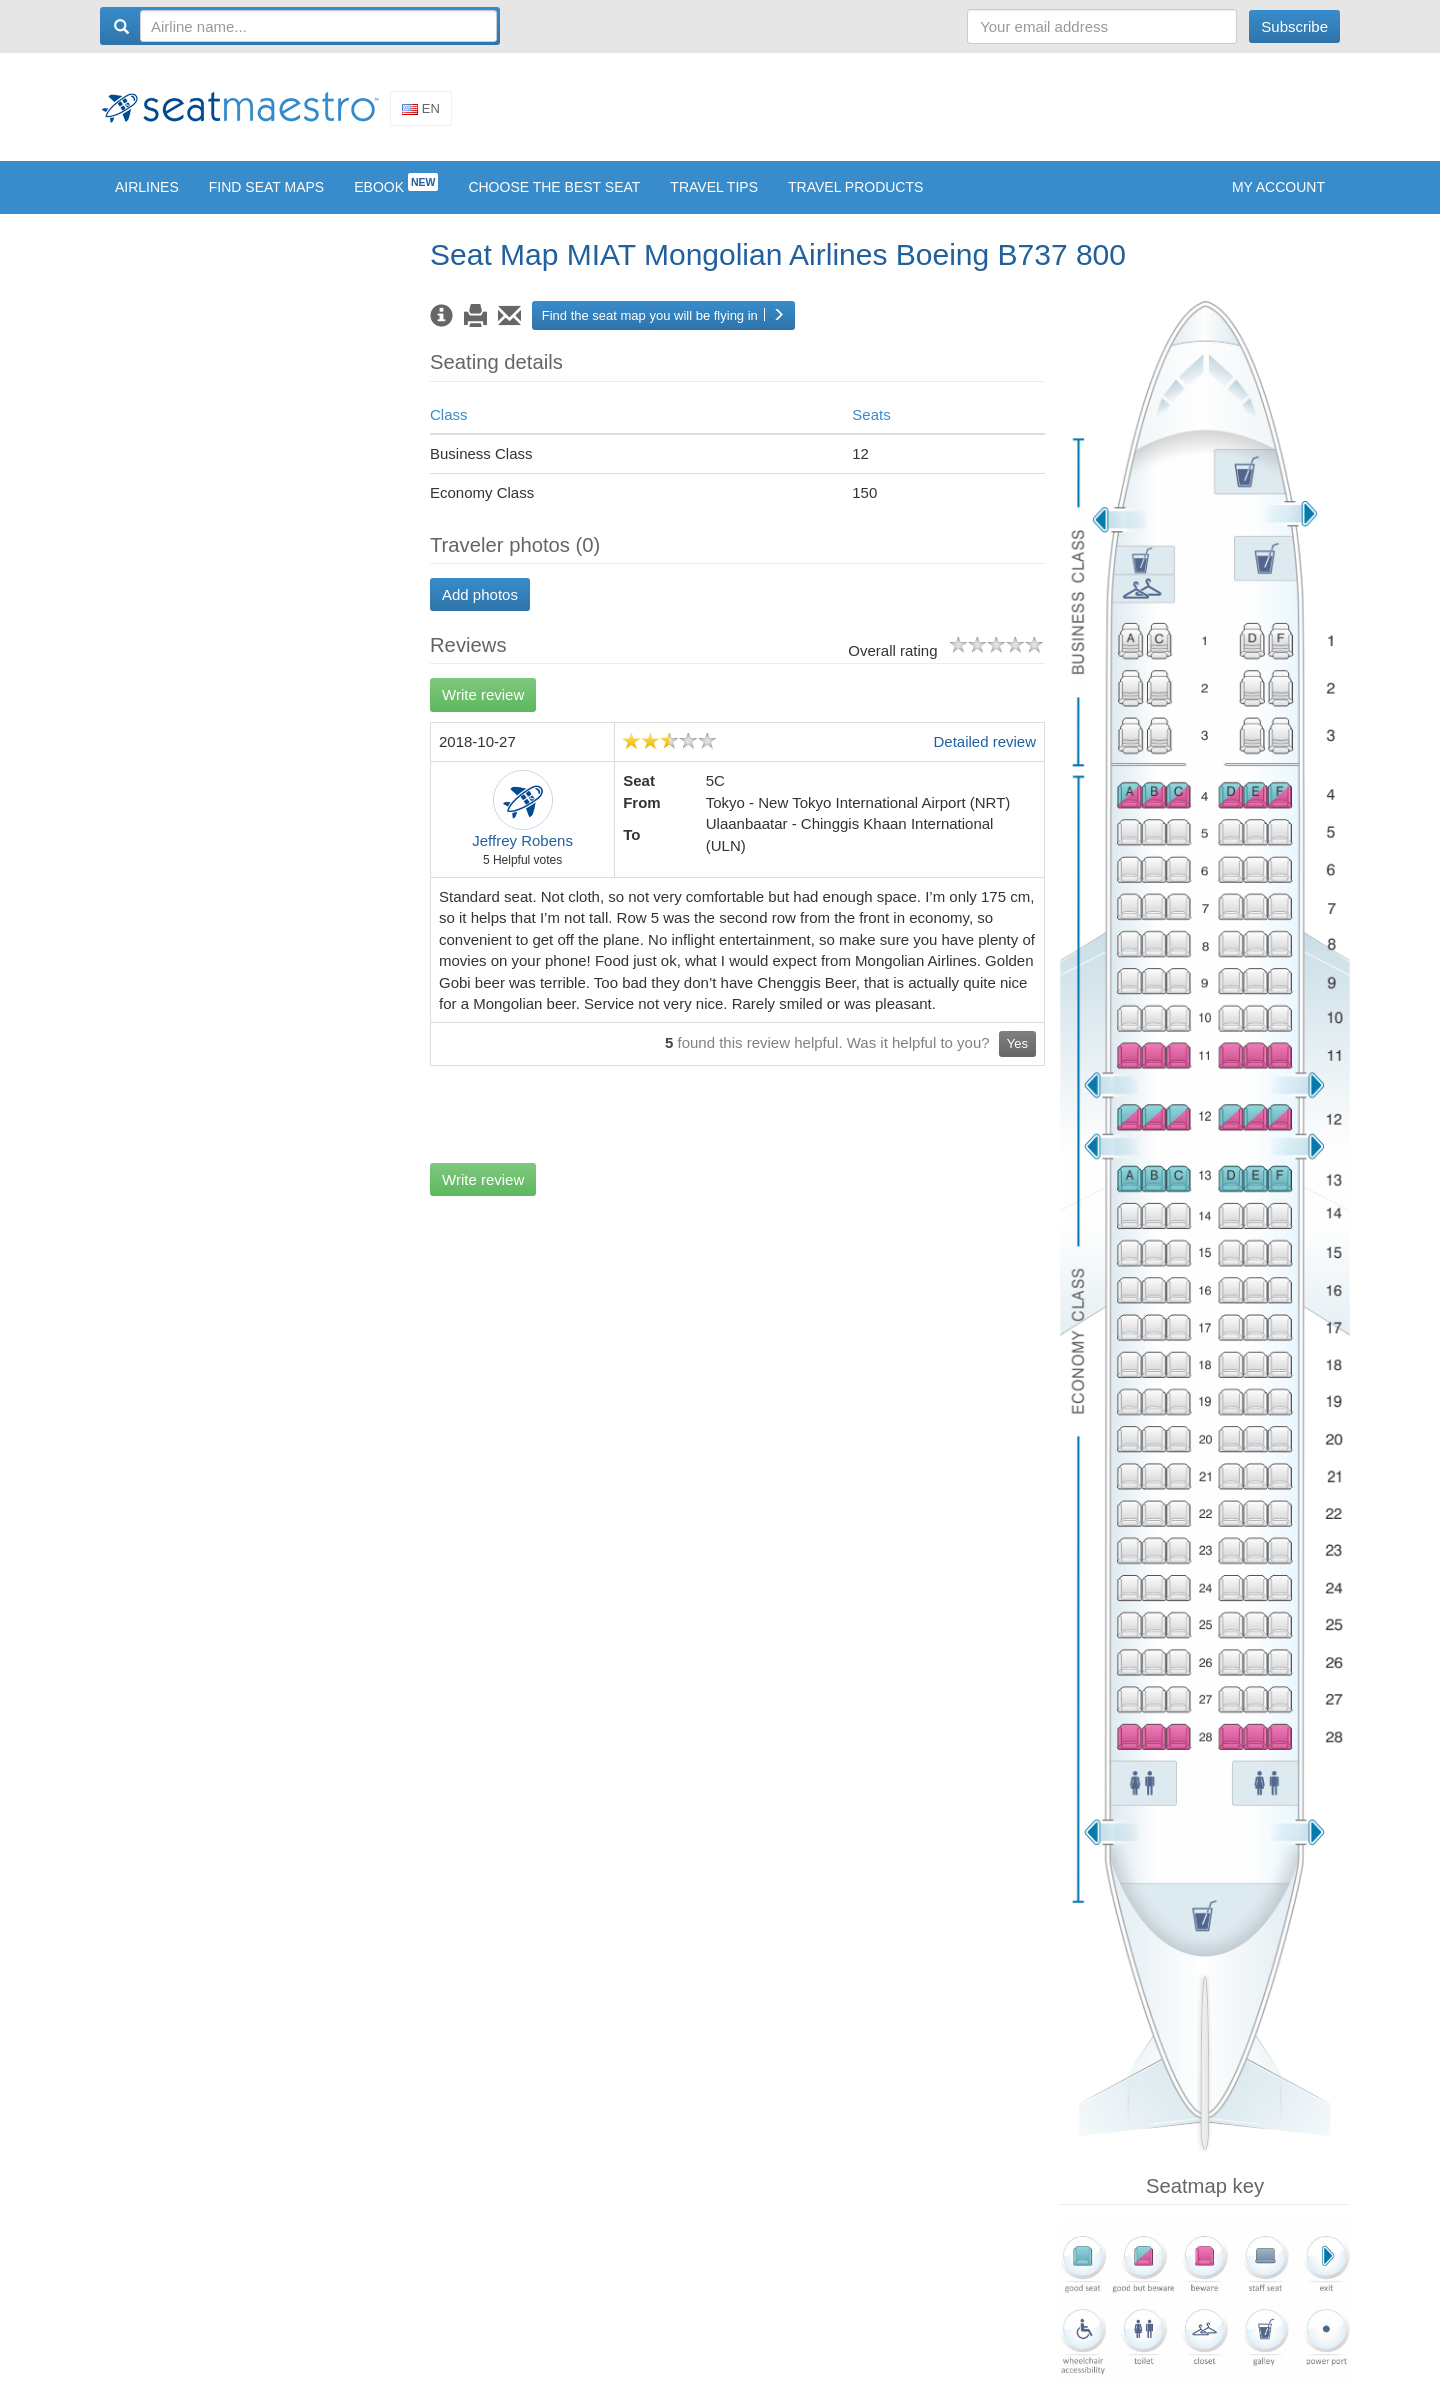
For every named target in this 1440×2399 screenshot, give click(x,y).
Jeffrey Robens (522, 855)
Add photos (480, 608)
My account (1278, 201)
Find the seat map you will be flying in (663, 329)
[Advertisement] (976, 113)
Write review (483, 709)
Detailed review (984, 756)
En (421, 115)
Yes (1017, 1058)
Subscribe (1294, 26)
